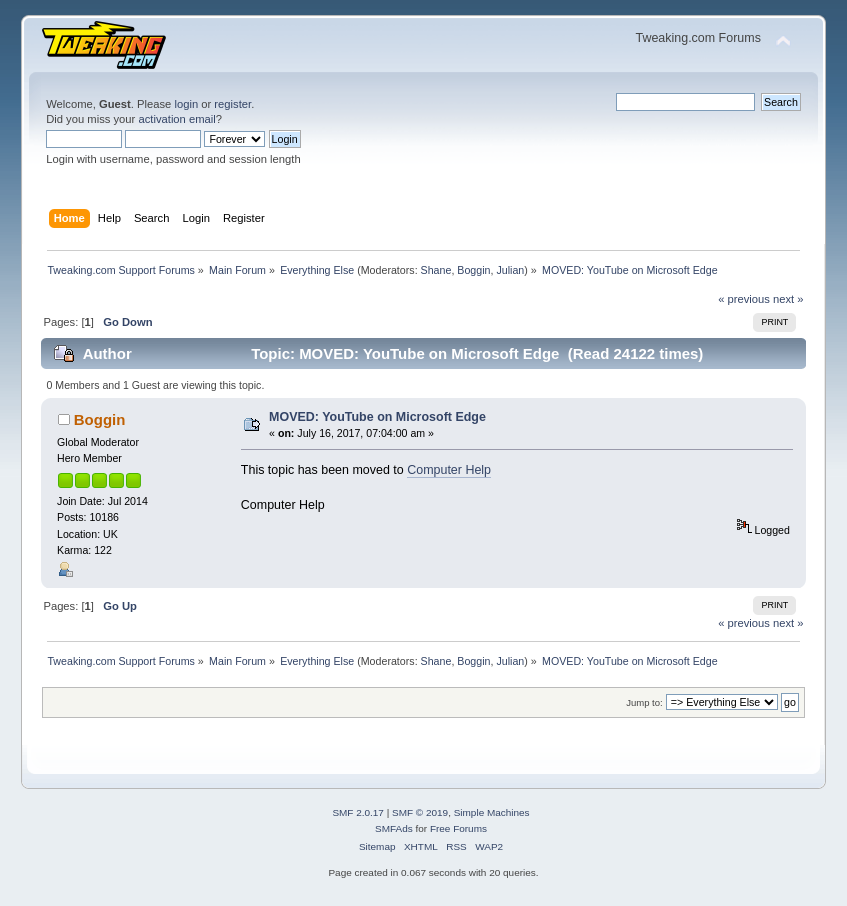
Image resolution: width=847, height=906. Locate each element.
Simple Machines (492, 812)
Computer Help (449, 470)
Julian (510, 270)
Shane (436, 270)
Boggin (473, 270)
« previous (744, 299)
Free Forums (458, 828)
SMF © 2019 (420, 812)
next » (788, 299)
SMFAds (394, 828)
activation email (176, 119)
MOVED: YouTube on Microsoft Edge (377, 417)
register (232, 104)
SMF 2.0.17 (358, 812)
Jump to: (644, 702)
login (186, 104)
